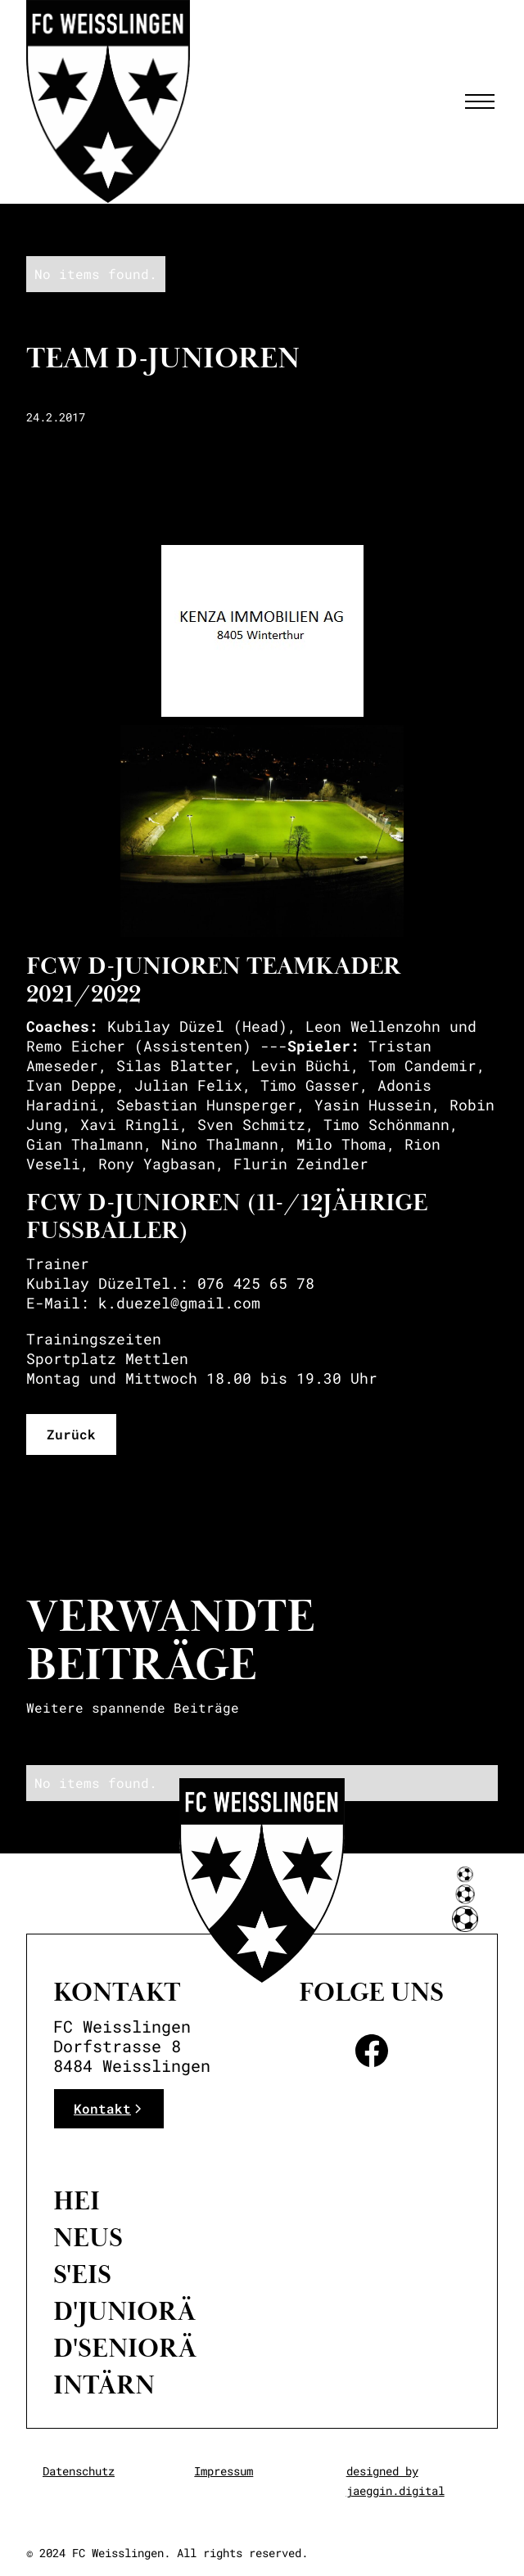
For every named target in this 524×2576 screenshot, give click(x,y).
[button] (476, 101)
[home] (108, 101)
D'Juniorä (124, 2311)
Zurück (71, 1434)
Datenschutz (79, 2471)
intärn (104, 2385)
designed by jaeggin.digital (395, 2480)
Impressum (223, 2471)
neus (88, 2238)
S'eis (82, 2275)
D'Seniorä (124, 2348)
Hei (76, 2201)
